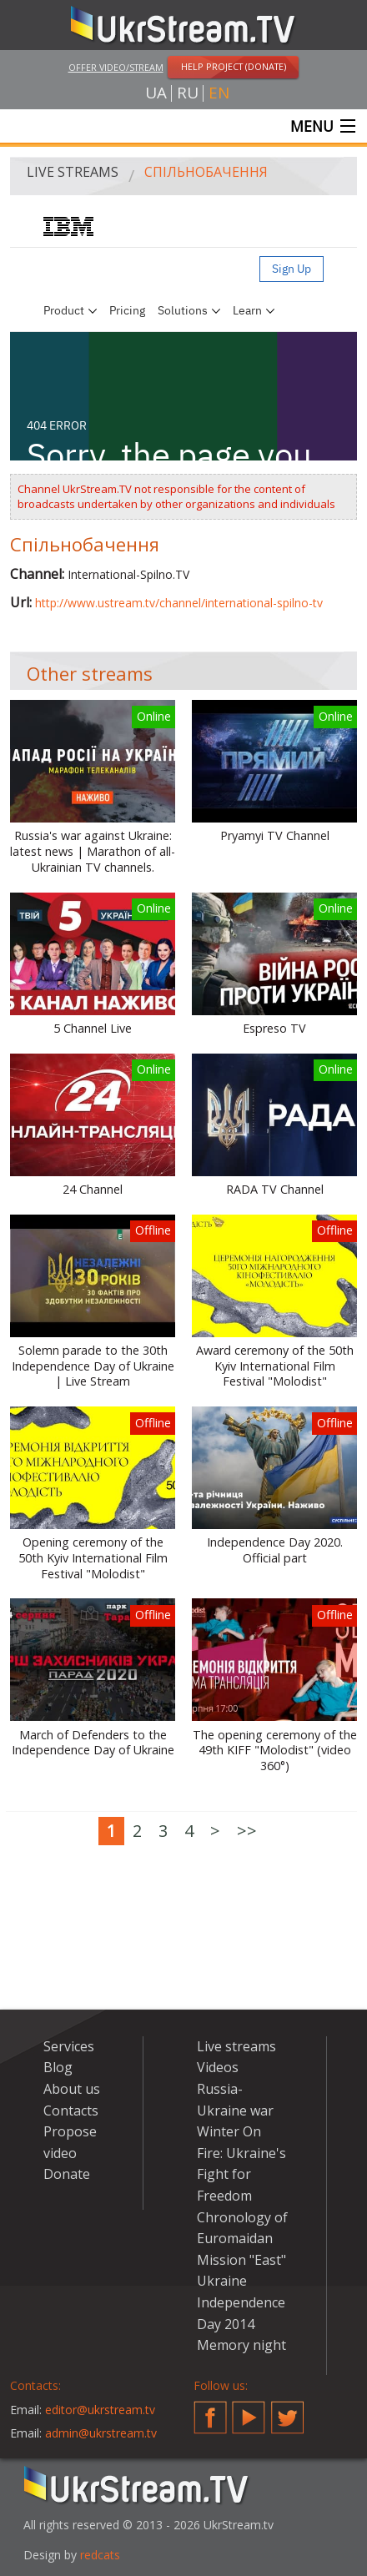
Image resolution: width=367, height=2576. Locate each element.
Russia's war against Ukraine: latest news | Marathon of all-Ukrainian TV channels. (92, 851)
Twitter (287, 2411)
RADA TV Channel (275, 1189)
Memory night (241, 2345)
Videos (218, 2067)
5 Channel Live (92, 1028)
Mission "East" (241, 2260)
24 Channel (93, 1189)
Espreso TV (274, 1028)
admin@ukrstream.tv (101, 2433)
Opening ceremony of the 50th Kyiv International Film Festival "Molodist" (93, 1558)
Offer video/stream (115, 67)
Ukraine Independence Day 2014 (241, 2302)
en (219, 93)
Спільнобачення (206, 172)
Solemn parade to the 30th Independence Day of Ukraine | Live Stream (93, 1366)
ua (156, 93)
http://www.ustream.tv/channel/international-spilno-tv (179, 603)
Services (68, 2046)
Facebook (210, 2411)
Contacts (70, 2110)
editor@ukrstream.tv (100, 2410)
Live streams (72, 172)
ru (188, 93)
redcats (100, 2555)
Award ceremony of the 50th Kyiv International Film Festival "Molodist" (275, 1366)
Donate (66, 2174)
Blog (58, 2067)
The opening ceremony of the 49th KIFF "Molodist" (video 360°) (275, 1751)
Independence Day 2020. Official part (275, 1550)
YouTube (248, 2411)
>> (247, 1830)
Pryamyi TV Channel (274, 835)
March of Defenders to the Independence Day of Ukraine (93, 1743)
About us (71, 2089)
